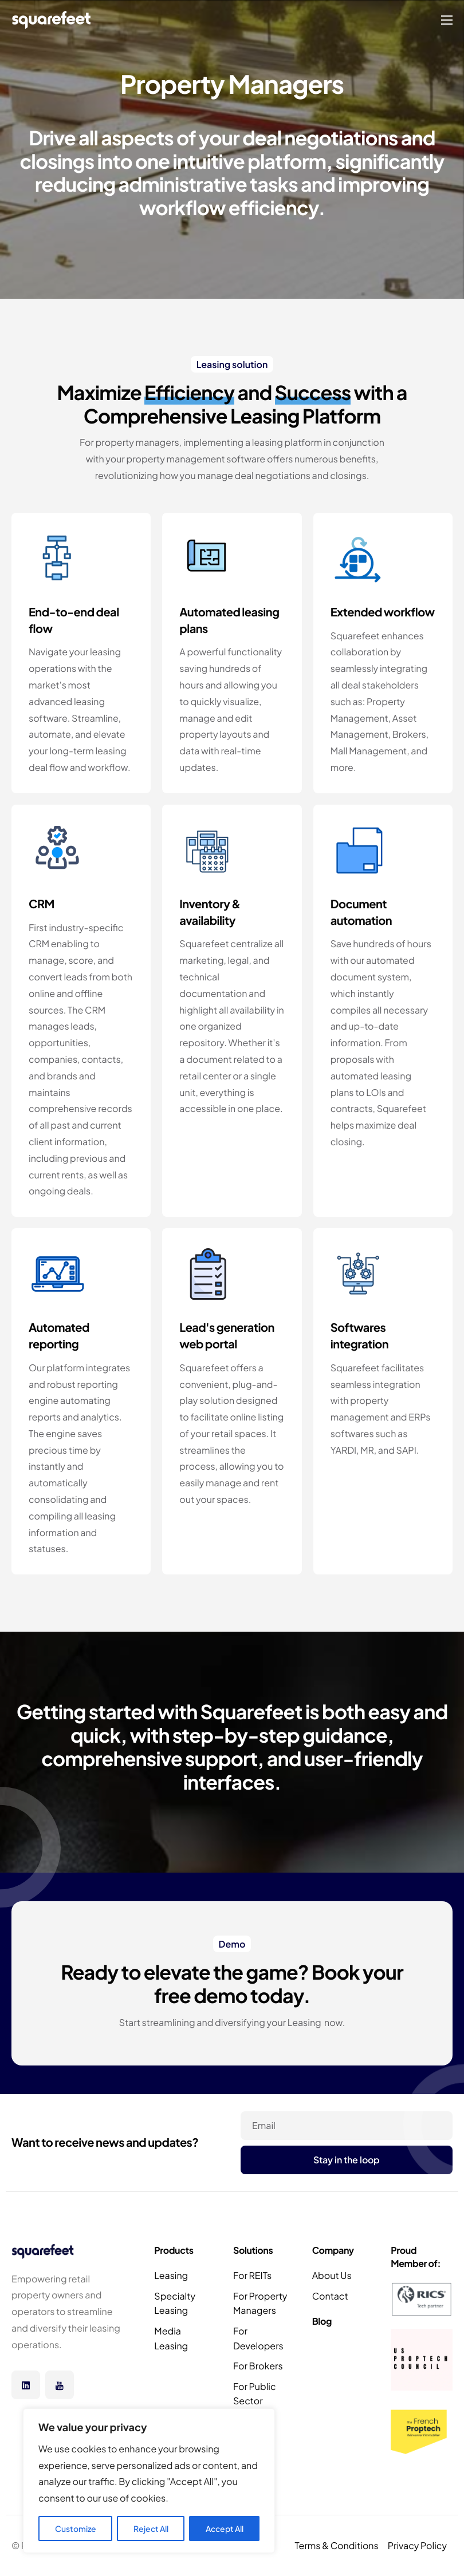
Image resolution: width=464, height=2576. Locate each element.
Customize (75, 2528)
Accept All (224, 2528)
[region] (149, 2480)
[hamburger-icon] (447, 20)
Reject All (150, 2528)
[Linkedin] (25, 2385)
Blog (322, 2321)
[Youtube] (59, 2385)
